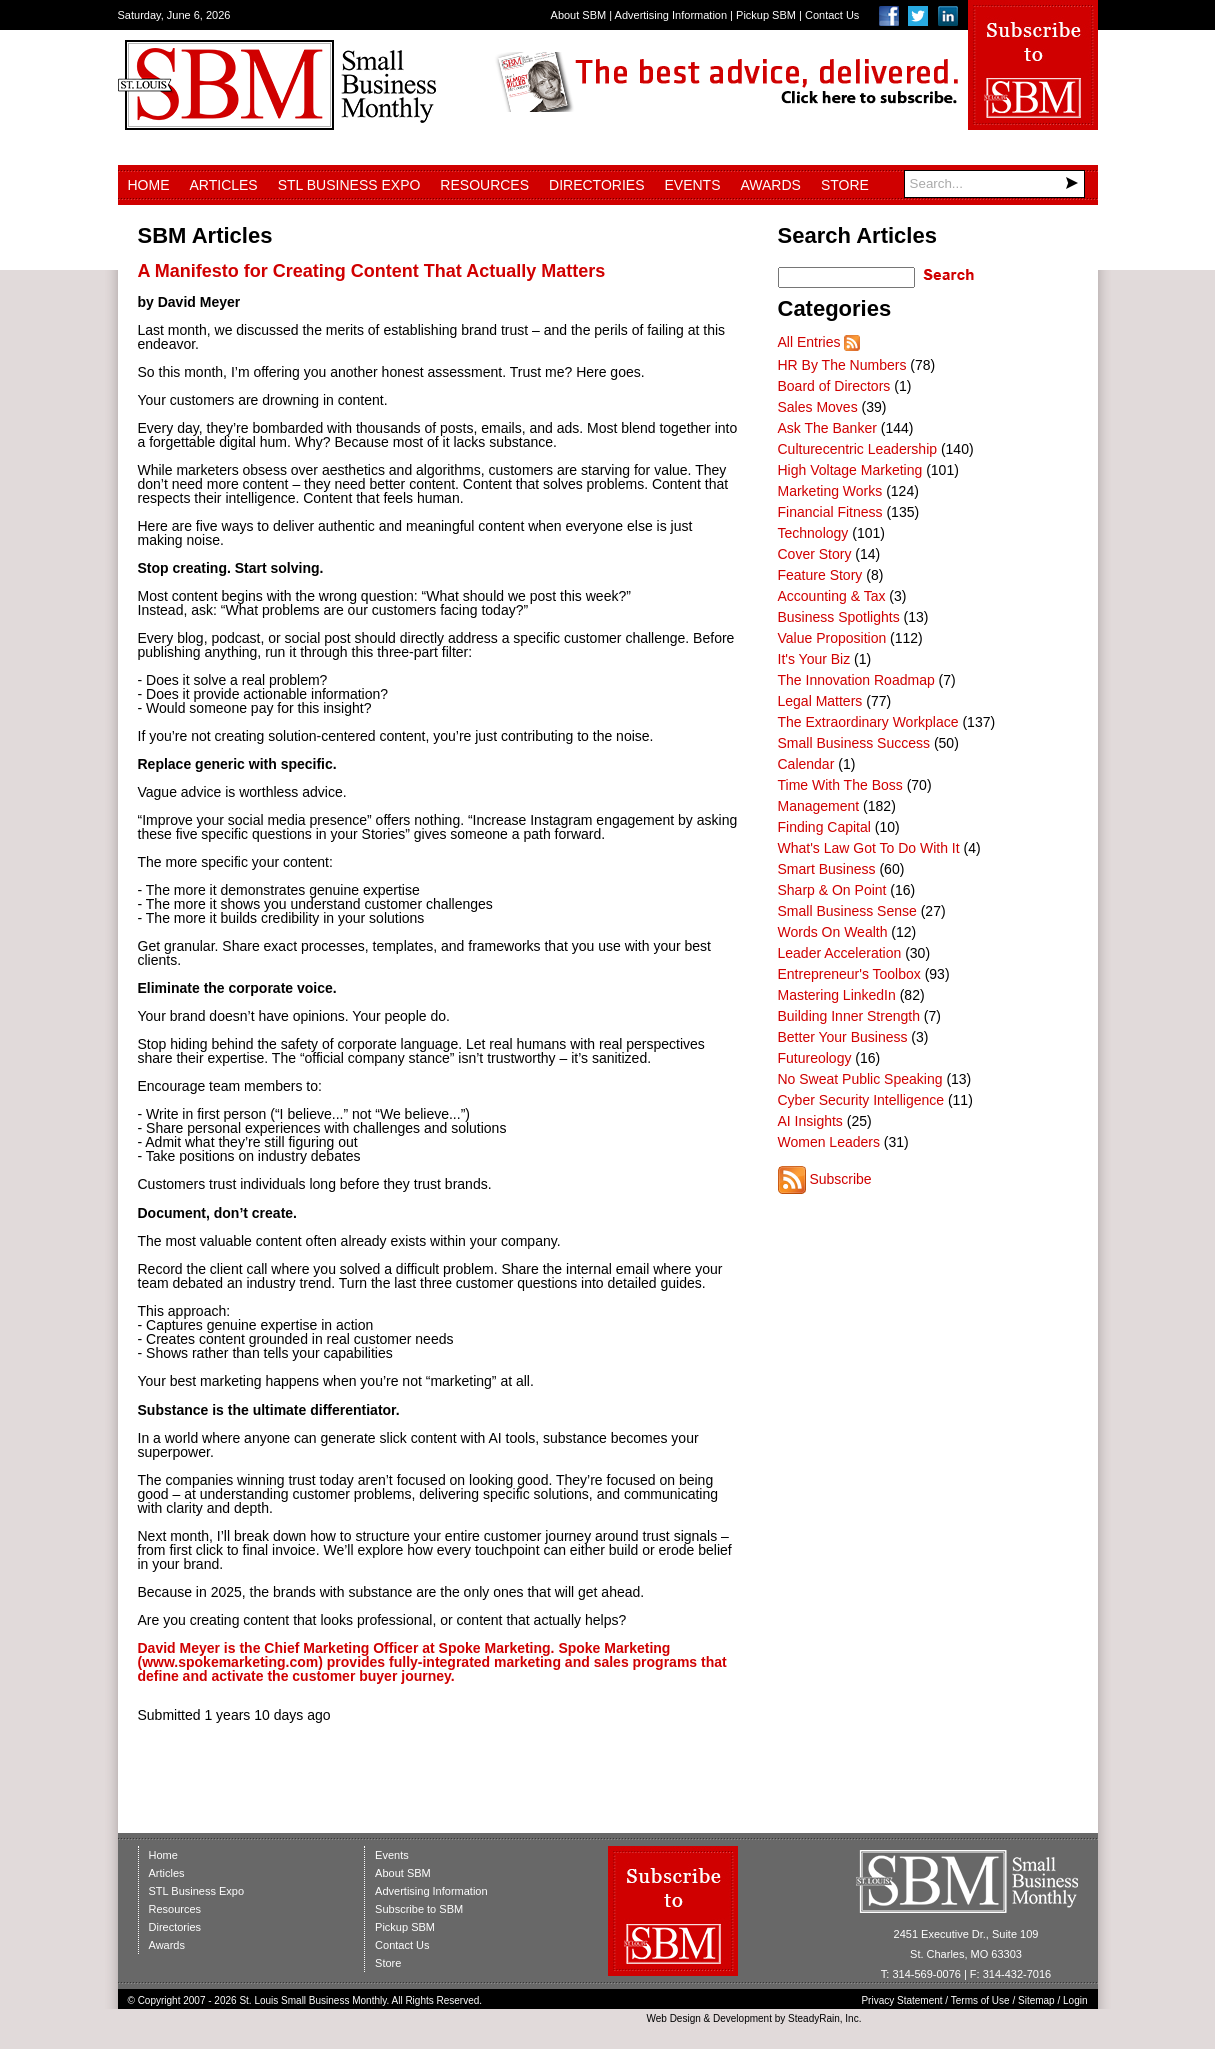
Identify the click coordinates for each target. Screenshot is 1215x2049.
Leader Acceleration (840, 953)
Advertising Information (671, 15)
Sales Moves (818, 407)
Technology (813, 533)
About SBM (579, 15)
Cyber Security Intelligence (861, 1100)
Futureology (815, 1058)
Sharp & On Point (832, 890)
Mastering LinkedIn (837, 995)
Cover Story (815, 554)
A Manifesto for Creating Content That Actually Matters (372, 271)
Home (149, 185)
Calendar (806, 764)
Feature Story (820, 575)
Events (692, 185)
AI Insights (810, 1121)
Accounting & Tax (832, 596)
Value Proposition (832, 638)
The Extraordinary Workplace (868, 722)
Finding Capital (824, 827)
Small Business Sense (847, 911)
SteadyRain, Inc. (824, 2018)
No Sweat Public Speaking (860, 1079)
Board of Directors (834, 386)
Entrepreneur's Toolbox (849, 974)
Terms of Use (980, 2000)
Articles (224, 185)
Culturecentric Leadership (858, 449)
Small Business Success (854, 743)
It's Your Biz (814, 659)
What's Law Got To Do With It (869, 848)
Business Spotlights (839, 617)
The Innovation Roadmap (856, 680)
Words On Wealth (833, 932)
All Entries (809, 342)
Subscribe (840, 1179)
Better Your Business (843, 1037)
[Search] (994, 184)
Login (1075, 2000)
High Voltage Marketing (850, 470)
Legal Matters (820, 701)
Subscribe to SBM (419, 1909)
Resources (484, 185)
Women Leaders (829, 1142)
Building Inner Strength (849, 1016)
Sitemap (1036, 2000)
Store (845, 185)
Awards (771, 185)
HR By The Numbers (842, 365)
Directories (596, 185)
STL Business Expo (349, 185)
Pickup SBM (766, 15)
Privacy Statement (901, 2000)
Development (742, 2018)
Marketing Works (830, 491)
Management (819, 806)
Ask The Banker (827, 428)
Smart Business (827, 869)
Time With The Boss (840, 785)
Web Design (673, 2018)
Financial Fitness (830, 512)
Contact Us (832, 15)
